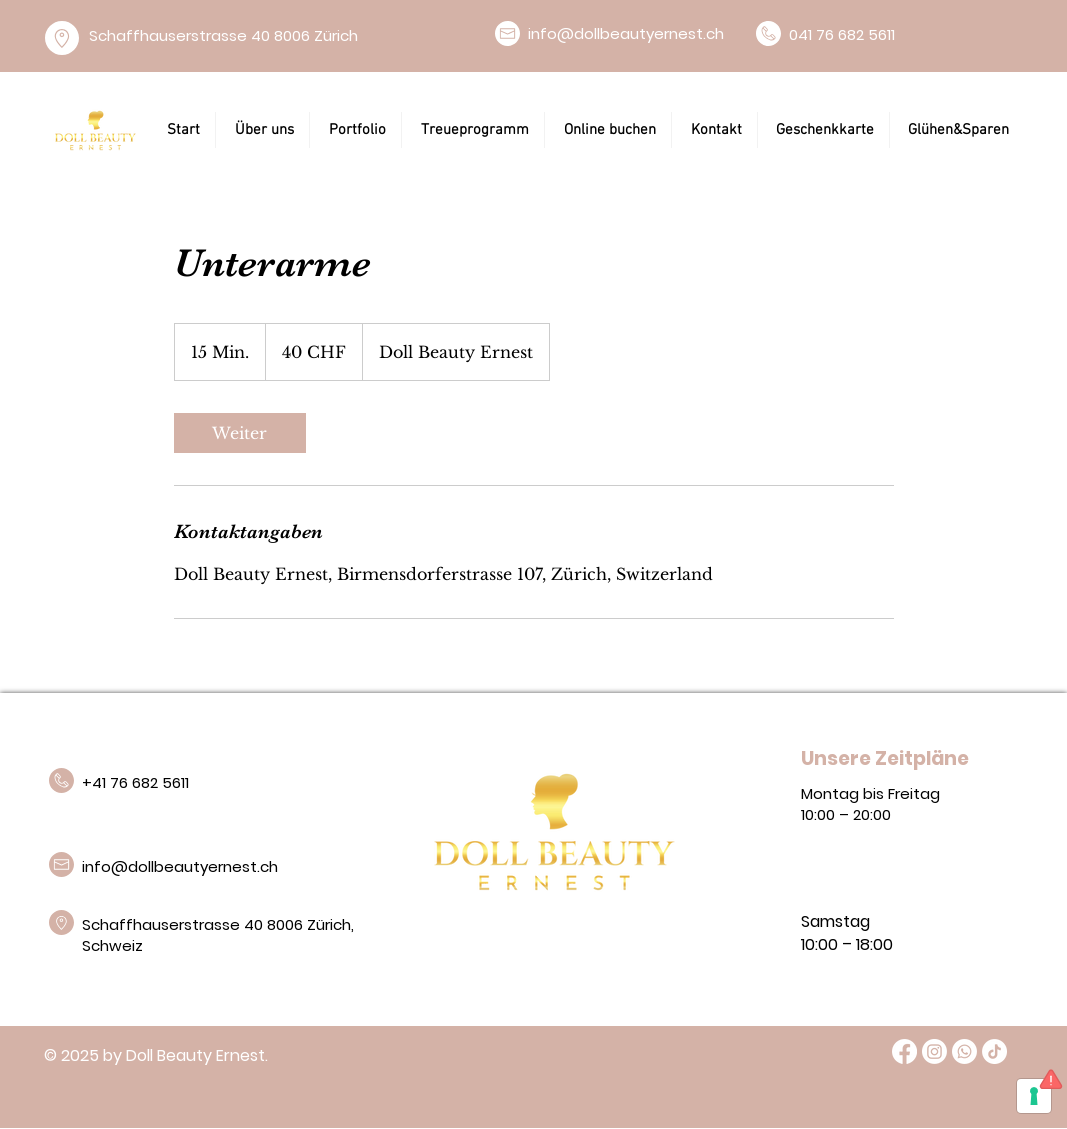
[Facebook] (904, 1051)
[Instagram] (934, 1051)
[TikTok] (994, 1051)
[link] (240, 433)
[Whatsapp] (964, 1051)
